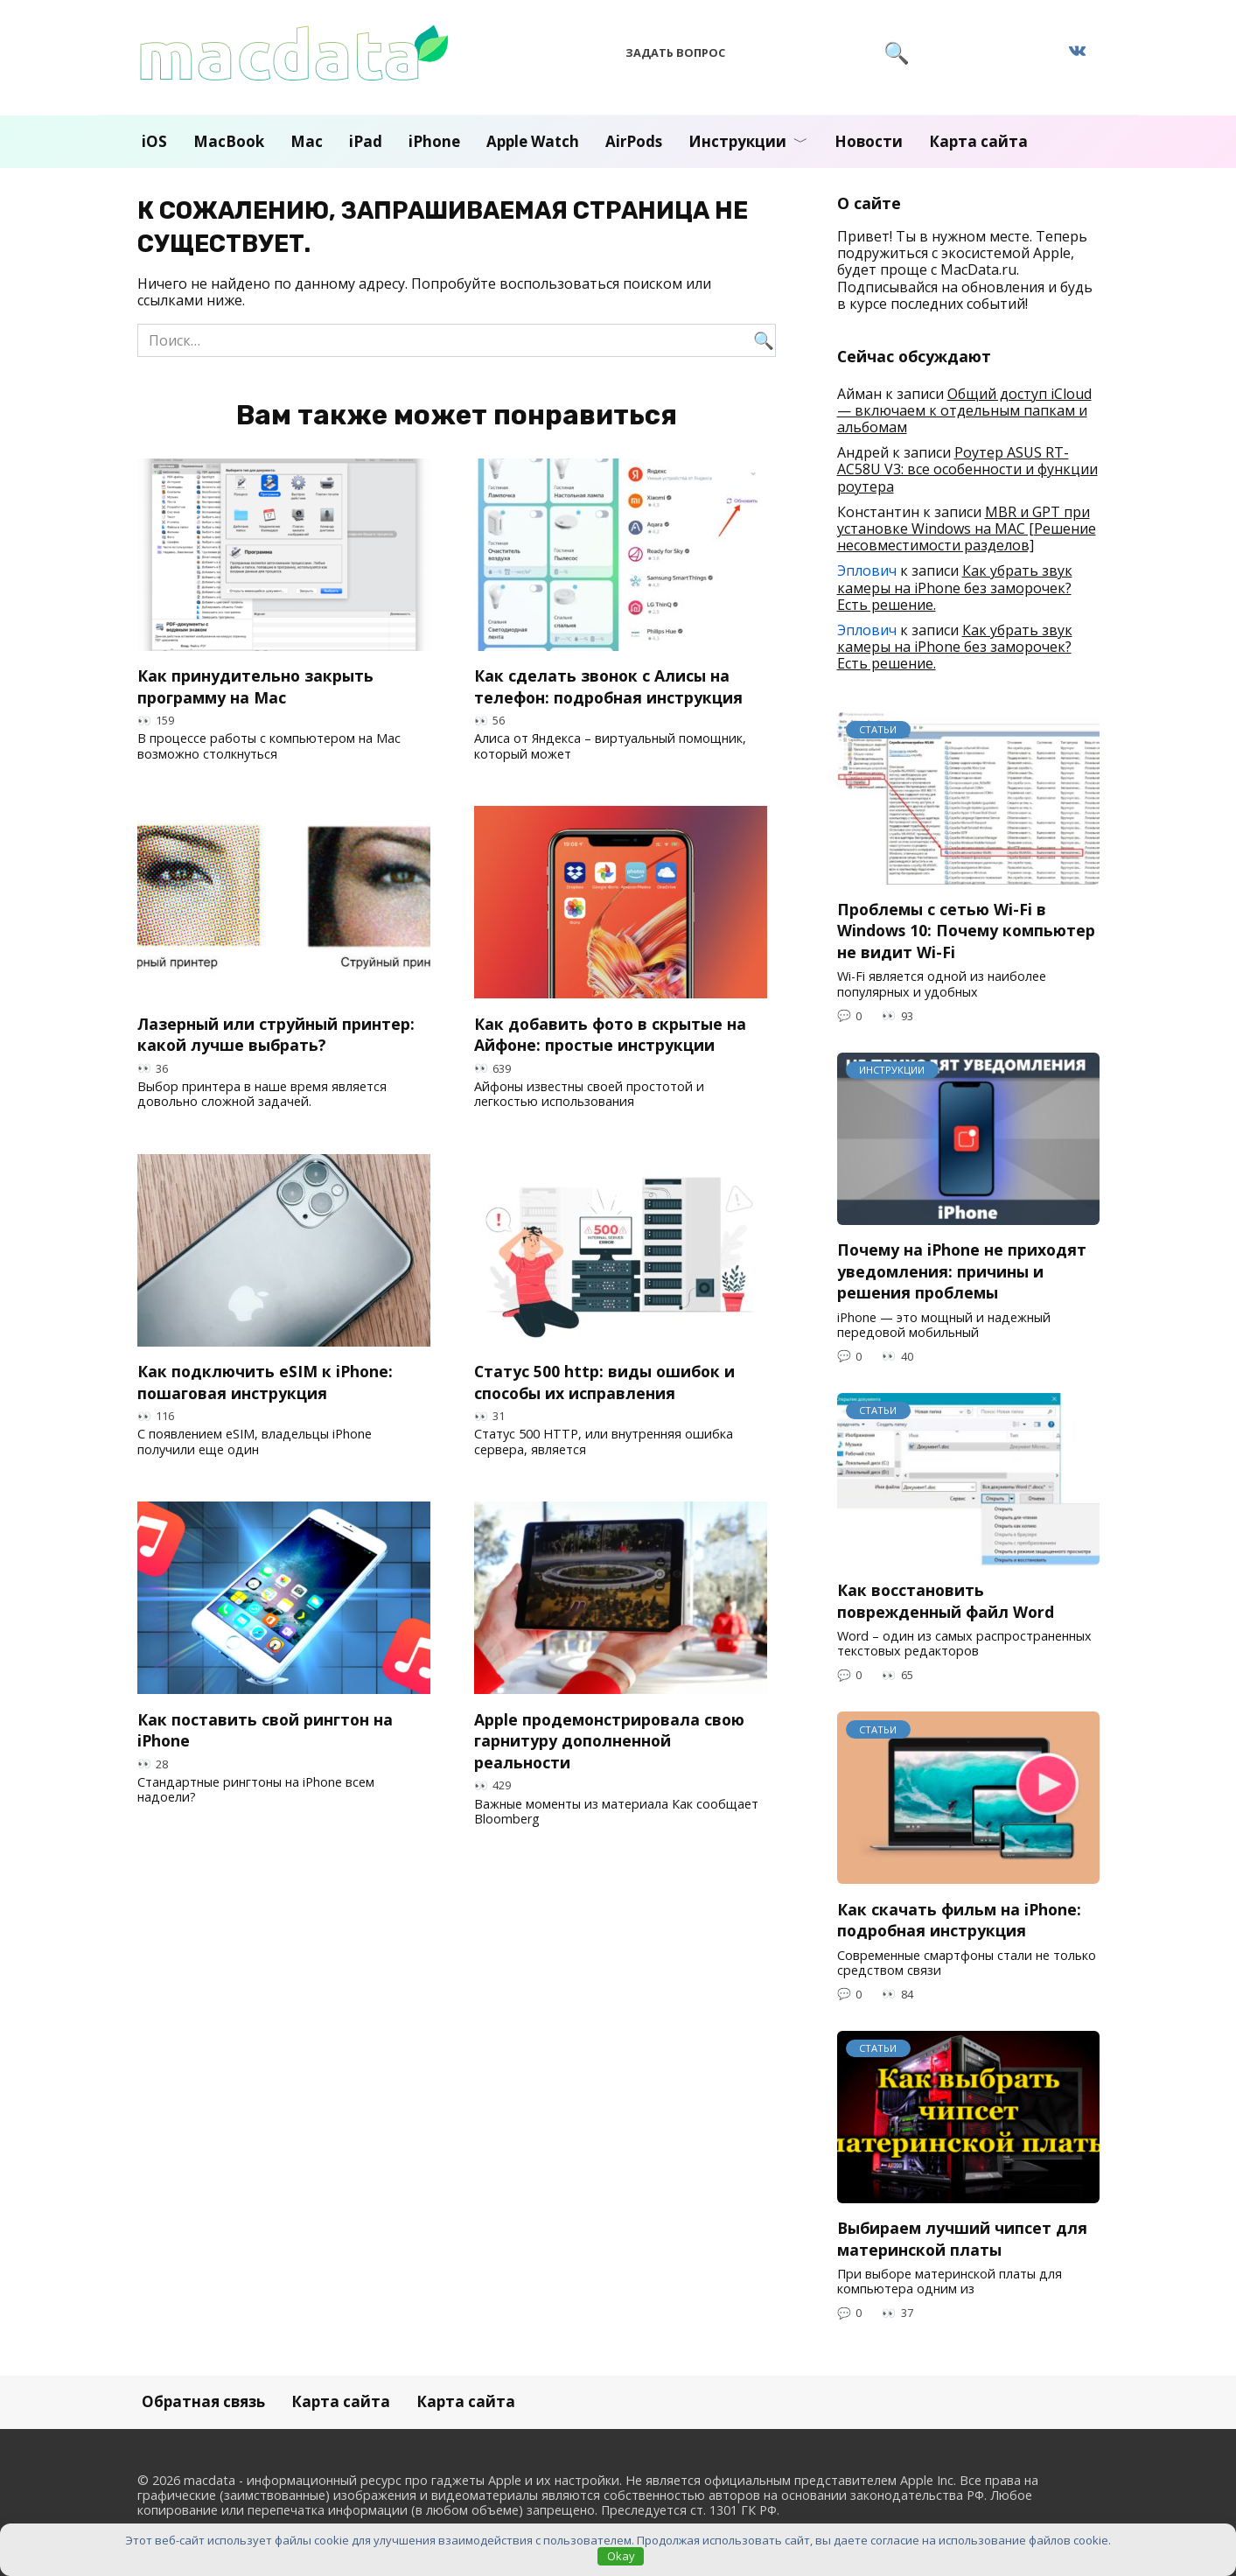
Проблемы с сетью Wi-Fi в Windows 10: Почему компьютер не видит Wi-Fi (966, 930)
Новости (868, 141)
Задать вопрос (675, 52)
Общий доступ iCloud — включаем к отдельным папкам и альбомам (964, 410)
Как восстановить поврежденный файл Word (945, 1600)
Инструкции (737, 141)
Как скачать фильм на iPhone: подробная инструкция (959, 1919)
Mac (306, 141)
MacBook (228, 141)
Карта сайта (978, 141)
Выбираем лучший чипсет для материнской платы (962, 2238)
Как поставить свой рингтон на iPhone (265, 1729)
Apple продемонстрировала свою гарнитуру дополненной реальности (609, 1740)
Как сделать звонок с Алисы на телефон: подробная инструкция (608, 686)
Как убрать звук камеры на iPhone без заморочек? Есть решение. (954, 587)
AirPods (633, 141)
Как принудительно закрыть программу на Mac (255, 686)
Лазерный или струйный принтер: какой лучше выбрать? (276, 1033)
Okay (621, 2556)
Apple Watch (532, 141)
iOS (154, 141)
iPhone (434, 141)
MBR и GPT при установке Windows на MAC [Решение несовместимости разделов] (966, 528)
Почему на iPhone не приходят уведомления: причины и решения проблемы (961, 1271)
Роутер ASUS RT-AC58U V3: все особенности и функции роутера (967, 469)
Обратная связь (203, 2401)
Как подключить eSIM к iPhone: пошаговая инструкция (265, 1382)
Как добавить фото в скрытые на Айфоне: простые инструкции (610, 1033)
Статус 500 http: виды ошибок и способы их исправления (604, 1382)
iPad (365, 141)
